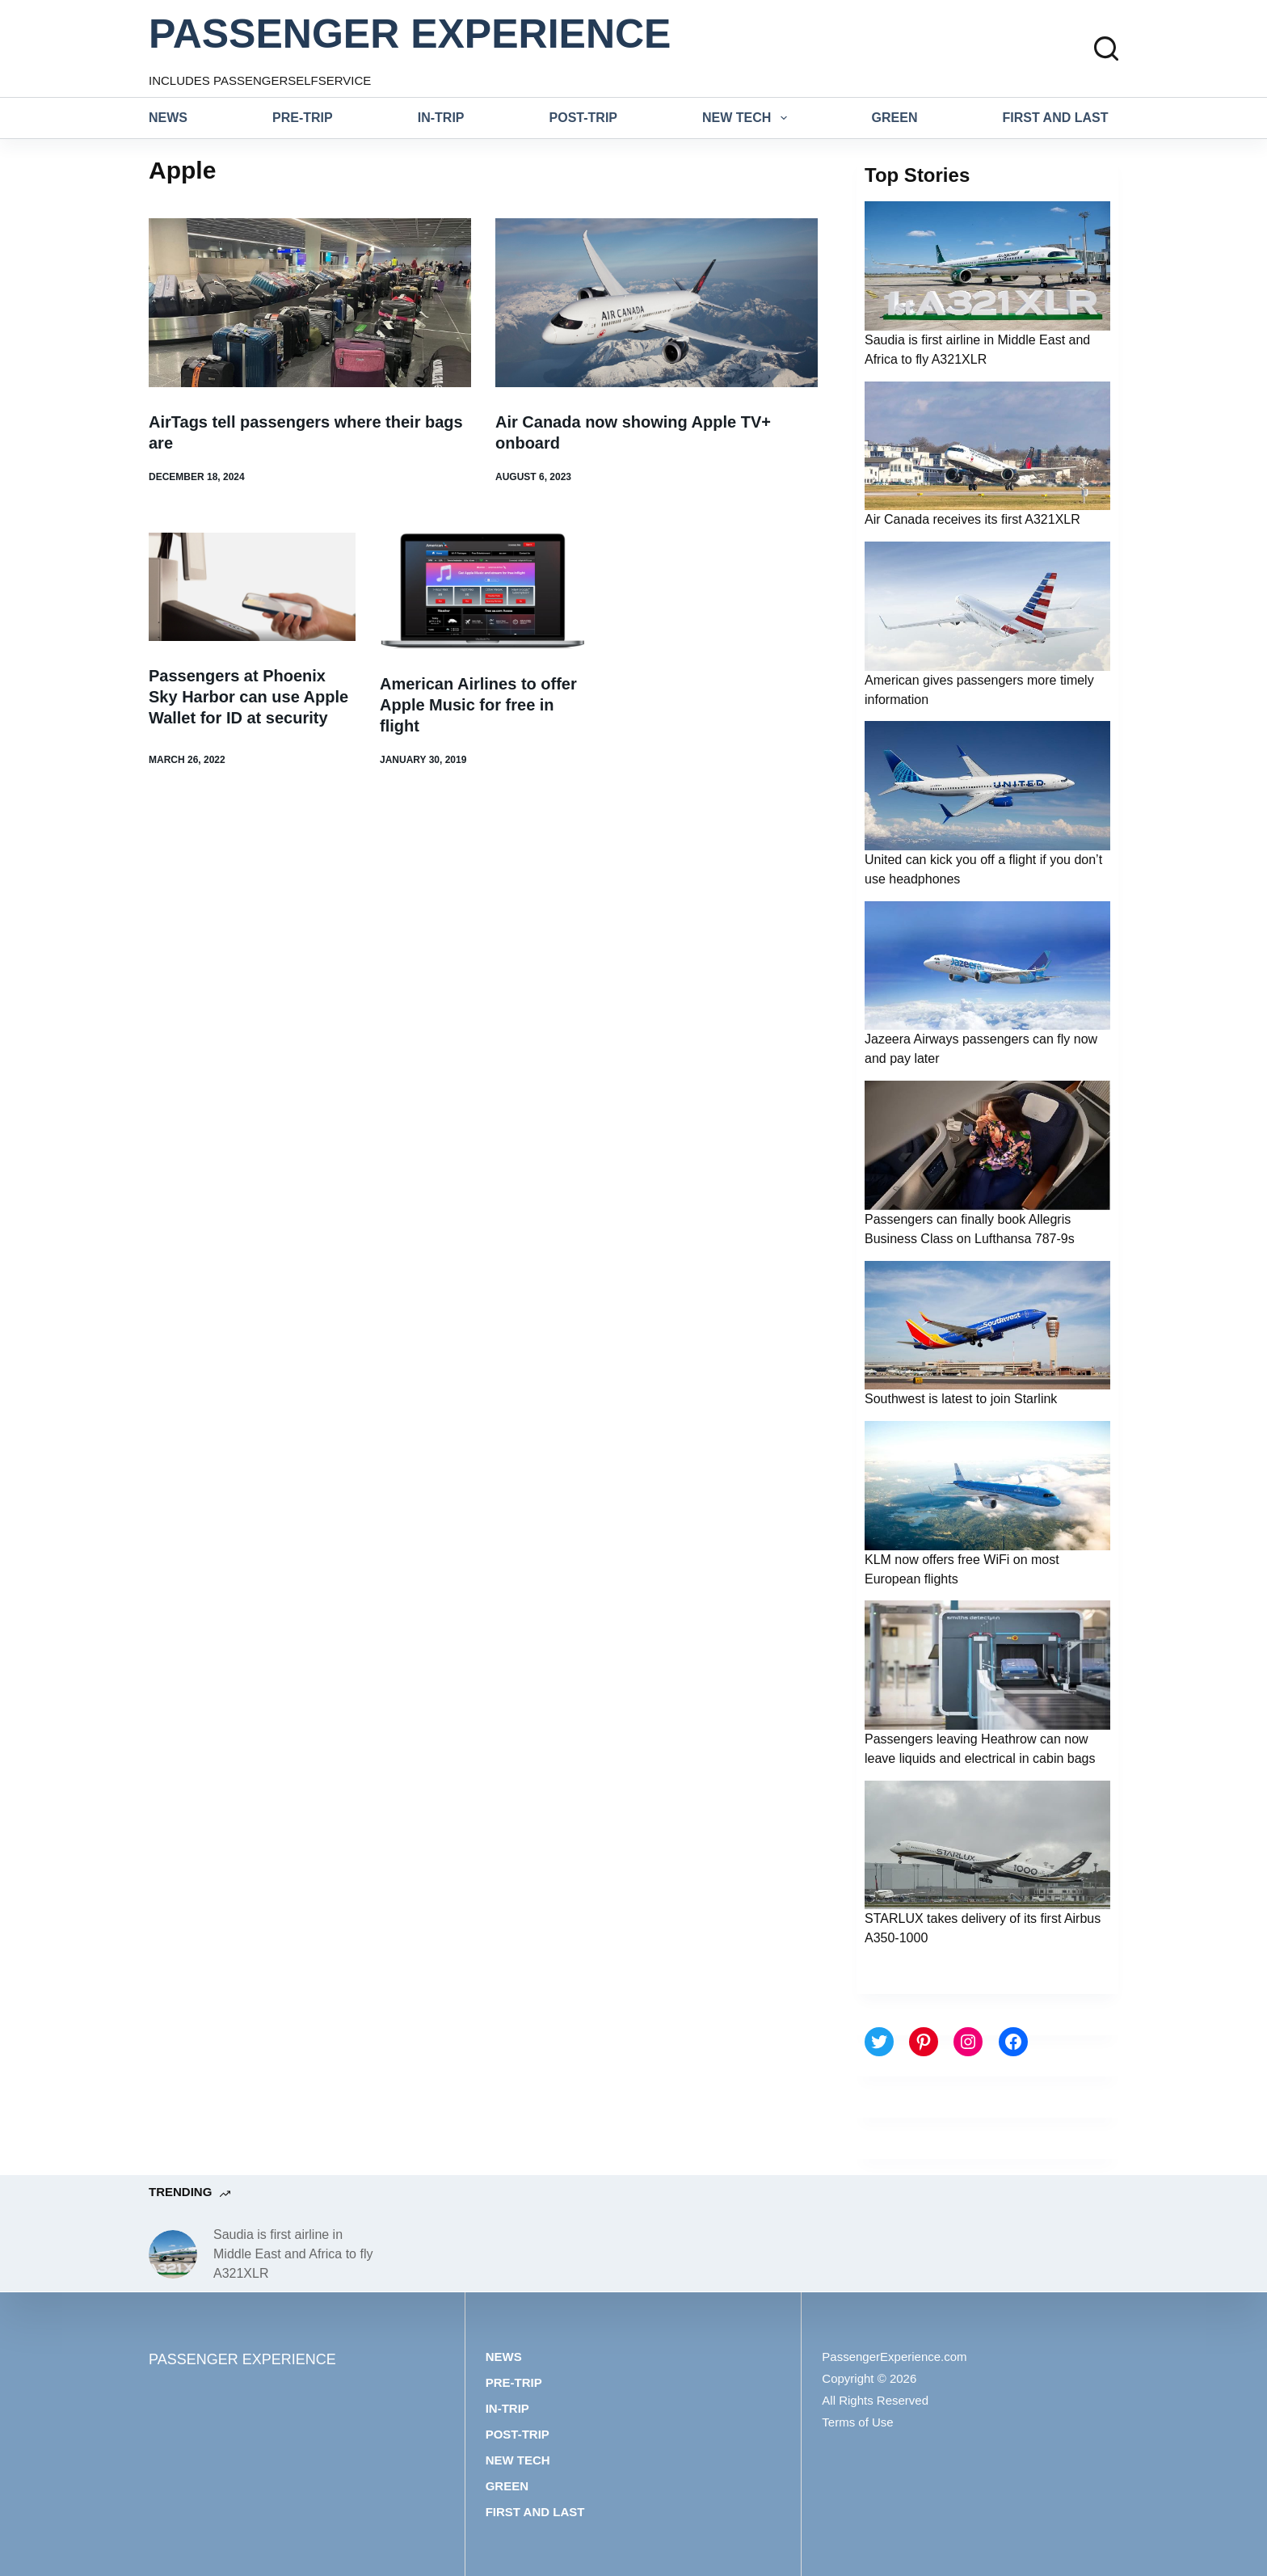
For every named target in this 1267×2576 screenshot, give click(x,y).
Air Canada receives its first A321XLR (972, 519)
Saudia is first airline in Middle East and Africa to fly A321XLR (293, 2254)
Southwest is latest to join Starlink (961, 1399)
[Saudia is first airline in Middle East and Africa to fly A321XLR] (173, 2254)
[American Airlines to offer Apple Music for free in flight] (483, 591)
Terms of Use (857, 2422)
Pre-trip (302, 117)
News (168, 117)
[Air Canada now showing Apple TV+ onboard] (656, 302)
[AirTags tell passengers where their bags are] (310, 302)
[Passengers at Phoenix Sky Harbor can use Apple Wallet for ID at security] (252, 587)
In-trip (441, 117)
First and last (1056, 117)
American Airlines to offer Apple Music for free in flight (478, 705)
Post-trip (583, 117)
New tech (747, 118)
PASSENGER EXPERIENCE (410, 34)
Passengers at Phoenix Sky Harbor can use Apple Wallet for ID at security (248, 697)
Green (895, 117)
